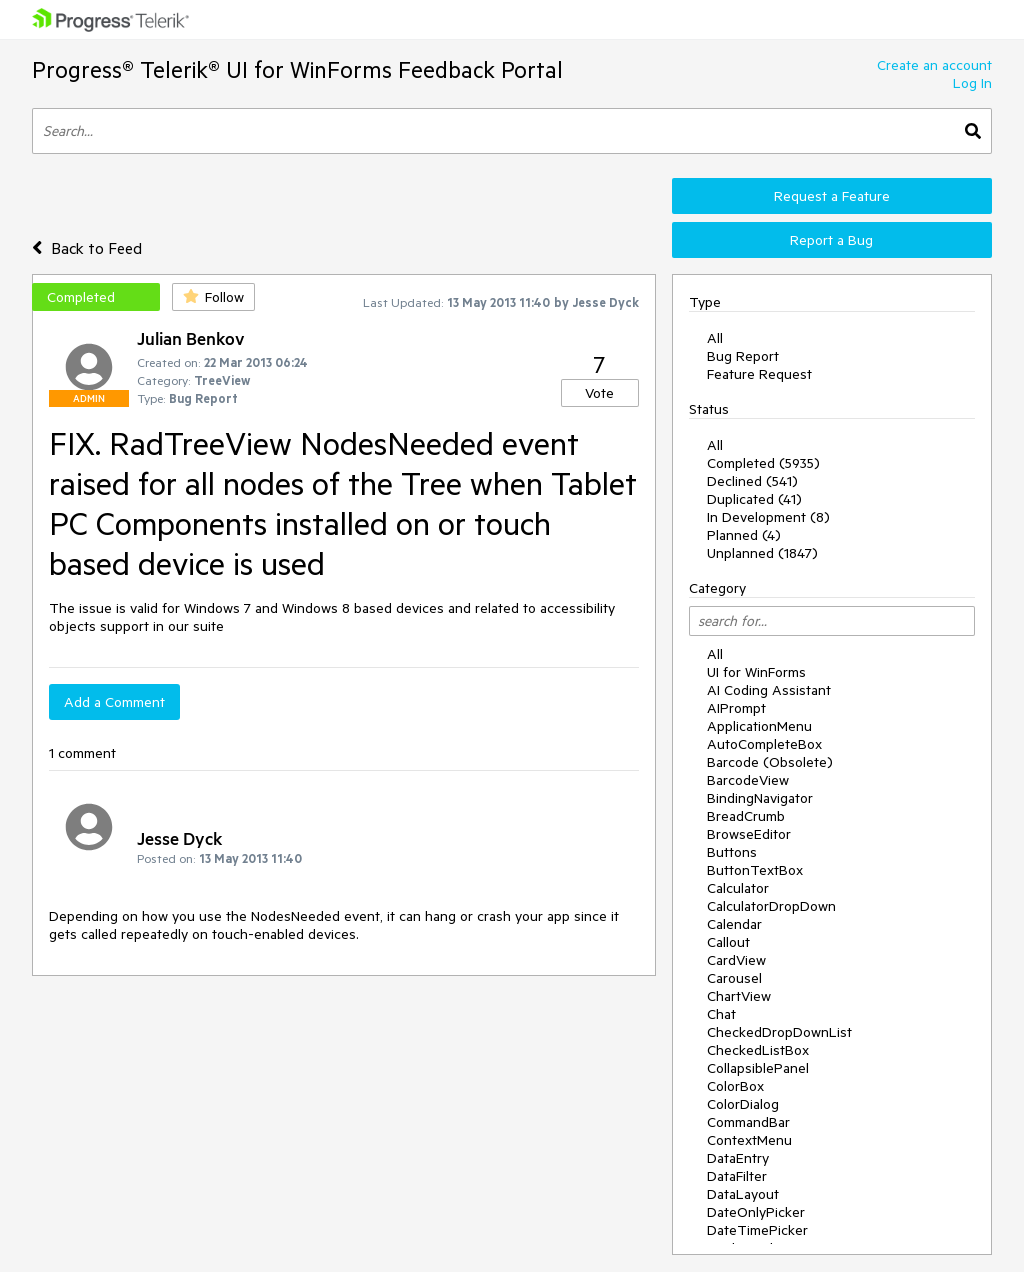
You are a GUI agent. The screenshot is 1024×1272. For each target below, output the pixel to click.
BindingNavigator (760, 798)
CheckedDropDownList (779, 1032)
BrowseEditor (749, 834)
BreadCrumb (746, 816)
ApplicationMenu (759, 726)
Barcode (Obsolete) (770, 762)
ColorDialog (743, 1104)
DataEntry (738, 1158)
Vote (599, 393)
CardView (736, 960)
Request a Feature (832, 196)
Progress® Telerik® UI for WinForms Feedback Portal (297, 69)
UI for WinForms (756, 672)
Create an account (934, 65)
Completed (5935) (763, 463)
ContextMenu (749, 1140)
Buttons (732, 852)
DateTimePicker (757, 1230)
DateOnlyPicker (756, 1212)
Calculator (738, 888)
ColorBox (735, 1086)
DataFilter (737, 1176)
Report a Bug (831, 240)
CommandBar (748, 1122)
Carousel (734, 978)
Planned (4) (744, 535)
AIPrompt (736, 708)
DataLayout (743, 1194)
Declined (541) (752, 481)
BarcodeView (748, 780)
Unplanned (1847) (762, 553)
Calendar (734, 924)
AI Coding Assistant (769, 690)
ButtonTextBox (755, 870)
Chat (721, 1014)
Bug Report (743, 356)
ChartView (739, 996)
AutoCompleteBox (764, 744)
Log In (972, 83)
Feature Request (759, 374)
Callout (728, 942)
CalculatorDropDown (771, 906)
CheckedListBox (758, 1050)
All (715, 338)
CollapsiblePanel (758, 1068)
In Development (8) (768, 517)
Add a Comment (114, 702)
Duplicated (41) (754, 499)
